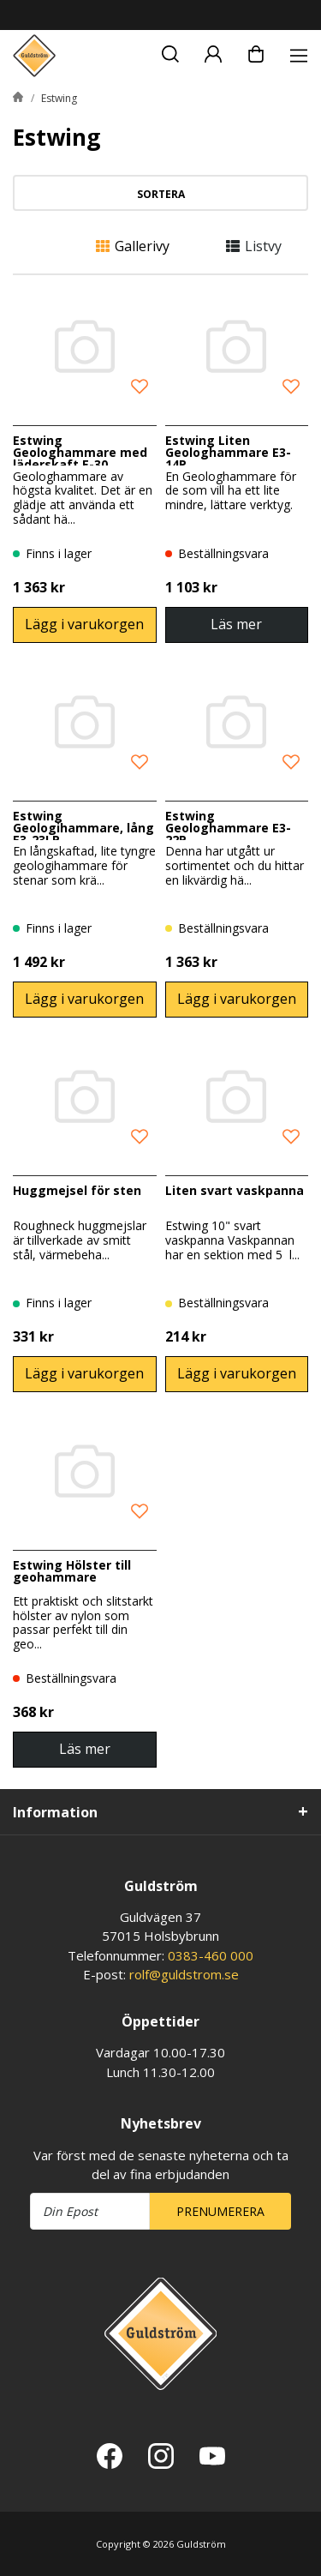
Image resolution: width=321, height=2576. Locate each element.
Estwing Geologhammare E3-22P (228, 828)
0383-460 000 (210, 1955)
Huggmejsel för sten (77, 1190)
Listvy (254, 246)
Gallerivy (132, 246)
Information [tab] (55, 1812)
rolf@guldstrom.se (184, 1974)
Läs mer (236, 624)
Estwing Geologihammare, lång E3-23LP (83, 828)
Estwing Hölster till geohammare (72, 1571)
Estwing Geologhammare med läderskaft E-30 (80, 452)
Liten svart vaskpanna (234, 1190)
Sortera (161, 194)
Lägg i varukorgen (84, 624)
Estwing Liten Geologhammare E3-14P (228, 452)
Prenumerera (220, 2211)
